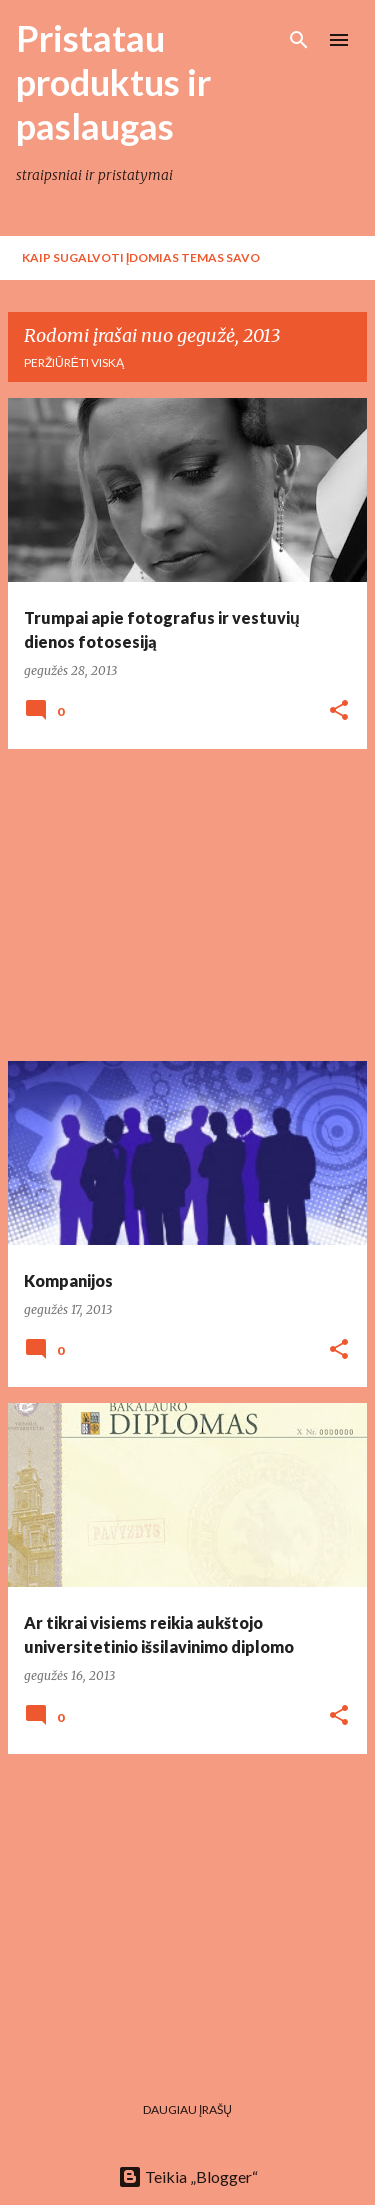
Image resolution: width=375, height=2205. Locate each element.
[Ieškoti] (299, 40)
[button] (339, 711)
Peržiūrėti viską (74, 362)
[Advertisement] (187, 905)
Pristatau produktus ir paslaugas (113, 82)
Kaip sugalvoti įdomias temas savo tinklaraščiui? (141, 265)
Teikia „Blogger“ (188, 2176)
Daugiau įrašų (187, 2109)
